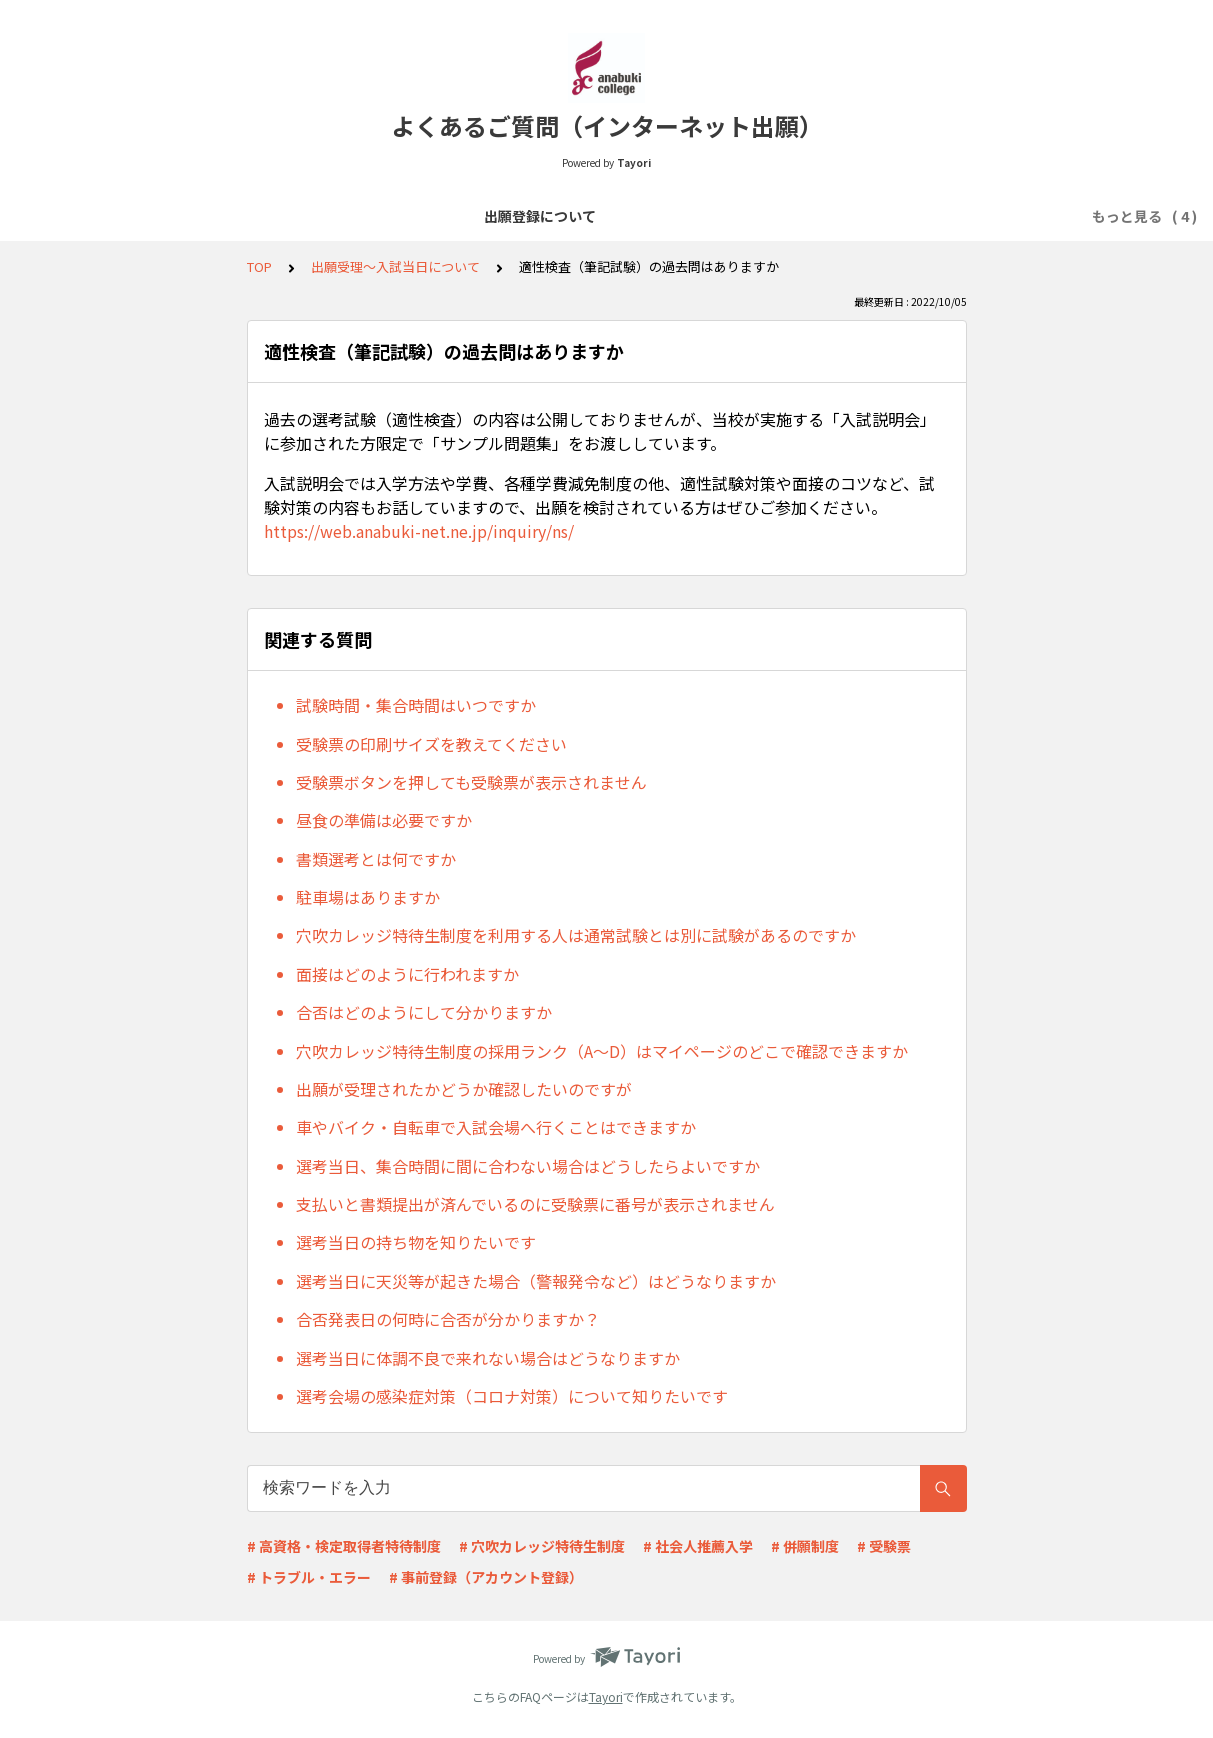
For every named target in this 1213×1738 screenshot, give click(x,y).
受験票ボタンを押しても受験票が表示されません (471, 782)
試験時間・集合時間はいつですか (416, 705)
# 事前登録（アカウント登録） (486, 1577)
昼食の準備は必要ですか (384, 820)
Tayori (606, 1696)
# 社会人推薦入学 (698, 1546)
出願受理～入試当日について (789, 216)
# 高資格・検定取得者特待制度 (344, 1546)
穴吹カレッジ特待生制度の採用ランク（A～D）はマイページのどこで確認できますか (602, 1051)
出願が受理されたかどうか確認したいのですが (464, 1089)
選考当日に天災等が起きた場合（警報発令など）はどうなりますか (536, 1281)
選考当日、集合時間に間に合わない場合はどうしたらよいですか (528, 1166)
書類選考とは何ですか (376, 859)
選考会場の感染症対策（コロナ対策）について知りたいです (512, 1396)
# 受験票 (884, 1546)
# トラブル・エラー (309, 1577)
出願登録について (292, 216)
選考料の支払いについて (453, 216)
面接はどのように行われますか (407, 974)
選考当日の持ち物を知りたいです (416, 1242)
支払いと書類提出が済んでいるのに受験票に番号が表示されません (535, 1204)
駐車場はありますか (368, 897)
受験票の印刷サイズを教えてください (431, 744)
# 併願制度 (805, 1546)
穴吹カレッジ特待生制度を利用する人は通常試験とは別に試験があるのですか (576, 935)
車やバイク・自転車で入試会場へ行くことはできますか (496, 1127)
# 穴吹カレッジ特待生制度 (542, 1546)
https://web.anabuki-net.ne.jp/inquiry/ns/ (419, 531)
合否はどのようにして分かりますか (424, 1012)
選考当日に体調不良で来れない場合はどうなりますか (488, 1358)
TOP (259, 266)
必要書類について (614, 216)
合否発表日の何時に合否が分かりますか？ (448, 1319)
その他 (929, 216)
